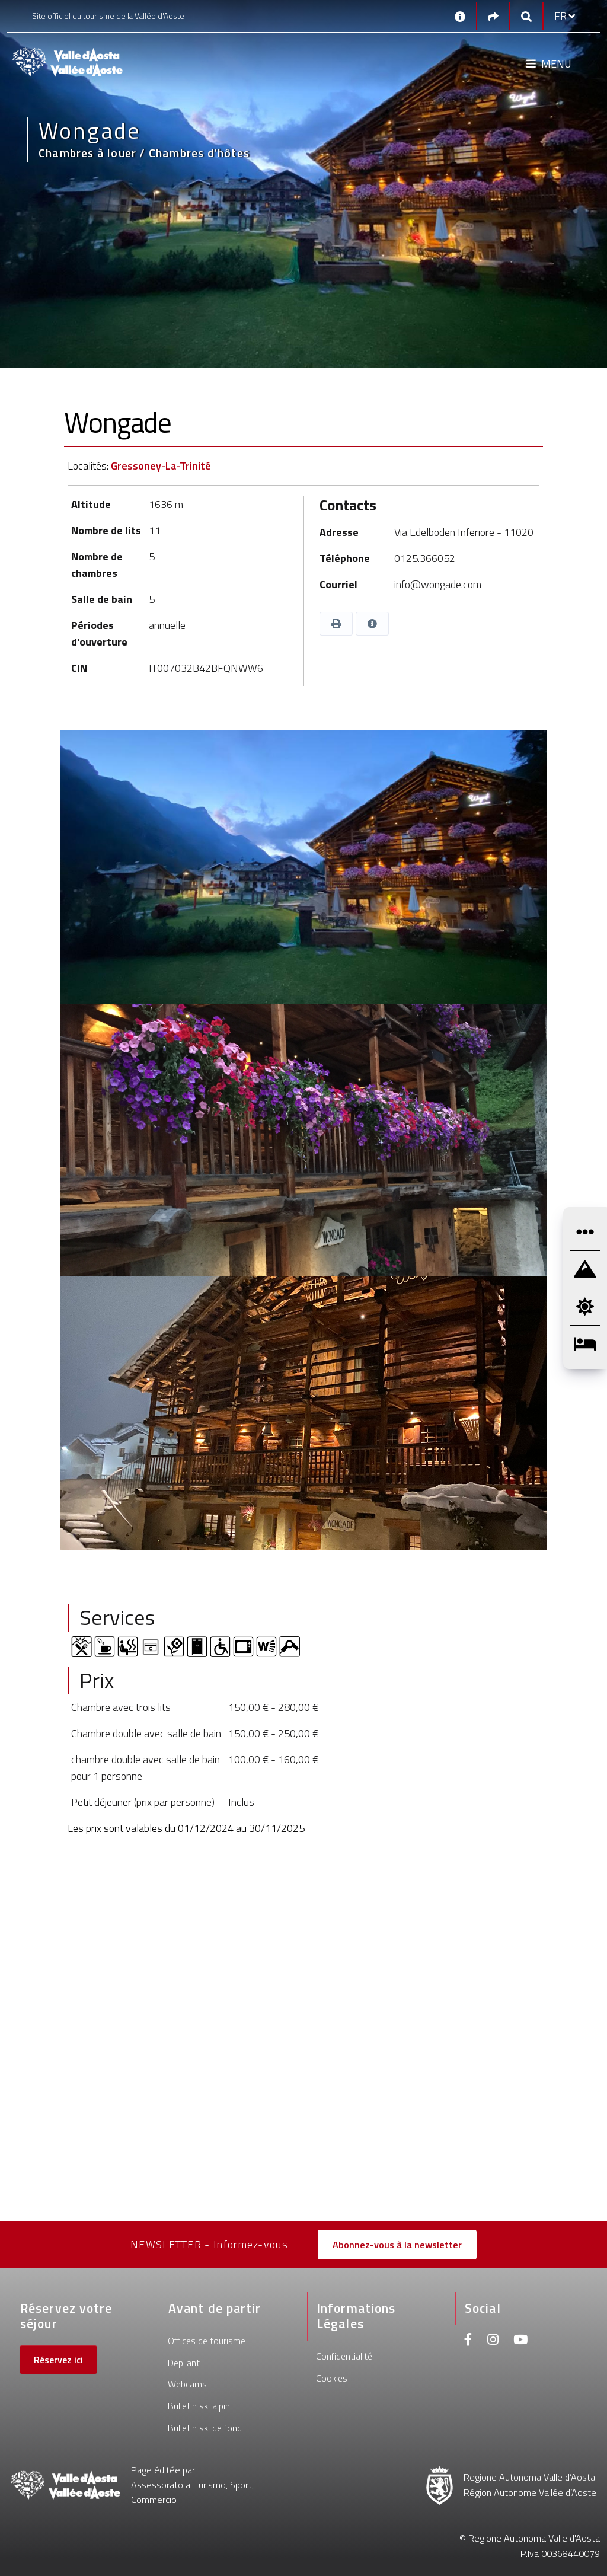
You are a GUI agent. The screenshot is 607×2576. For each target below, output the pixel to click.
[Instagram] (493, 2341)
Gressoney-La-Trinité (161, 466)
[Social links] (493, 16)
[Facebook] (468, 2341)
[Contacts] (460, 16)
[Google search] (526, 16)
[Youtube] (520, 2341)
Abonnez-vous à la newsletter (397, 2244)
